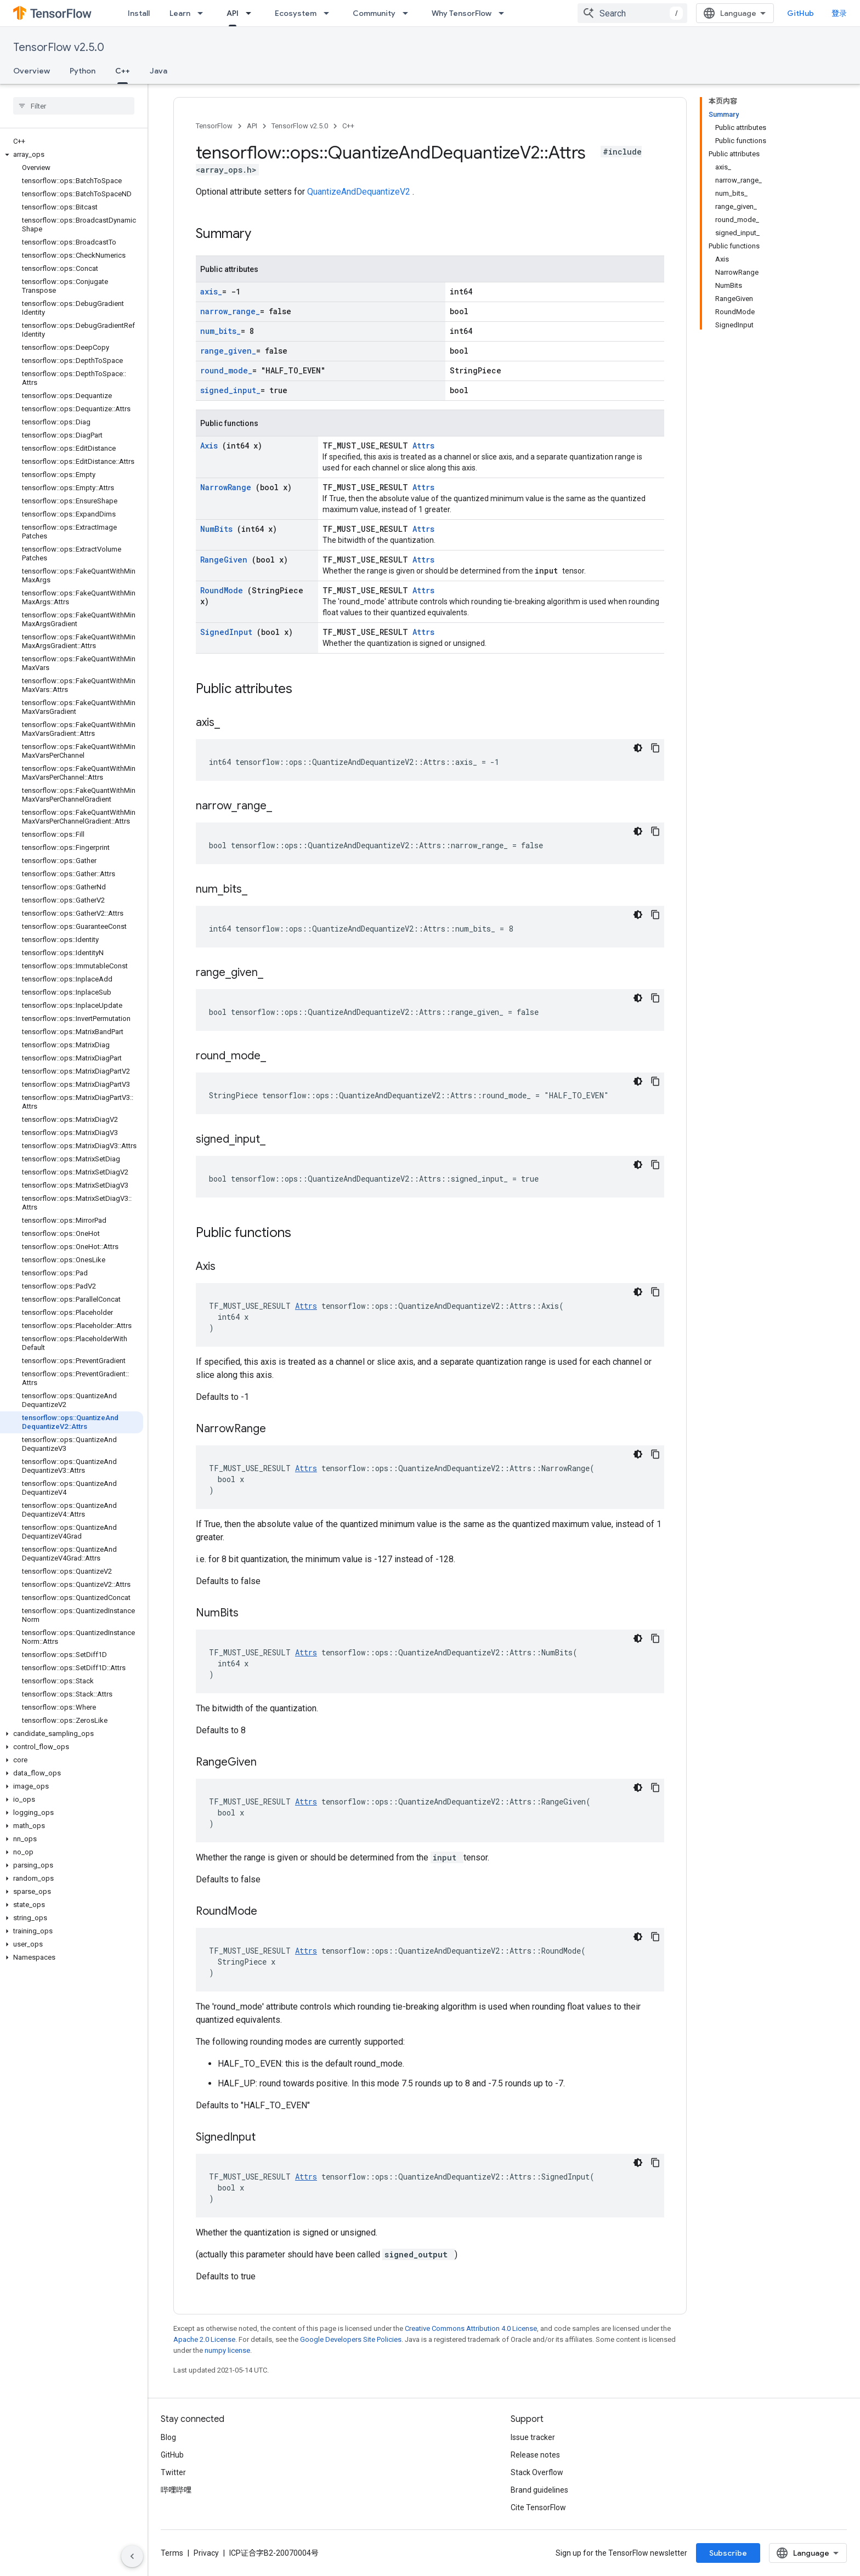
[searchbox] (73, 106)
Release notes (535, 2454)
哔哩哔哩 (176, 2490)
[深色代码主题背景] (638, 748)
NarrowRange (228, 487)
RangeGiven (226, 559)
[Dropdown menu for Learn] (203, 13)
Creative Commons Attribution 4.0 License (471, 2328)
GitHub (800, 13)
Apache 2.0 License (204, 2339)
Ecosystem (295, 13)
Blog (168, 2437)
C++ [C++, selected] (122, 71)
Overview (31, 71)
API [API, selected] (233, 13)
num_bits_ (220, 331)
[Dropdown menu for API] (252, 13)
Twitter (173, 2472)
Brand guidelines (539, 2490)
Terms (172, 2553)
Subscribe (728, 2553)
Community (374, 13)
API (252, 126)
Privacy (206, 2553)
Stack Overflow (537, 2472)
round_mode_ (226, 370)
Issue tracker (533, 2437)
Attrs (423, 445)
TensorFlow (214, 126)
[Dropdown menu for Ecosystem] (329, 13)
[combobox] (632, 13)
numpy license (227, 2350)
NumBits (218, 529)
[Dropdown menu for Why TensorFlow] (504, 13)
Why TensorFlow (461, 13)
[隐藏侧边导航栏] (132, 2556)
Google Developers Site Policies (350, 2339)
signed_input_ (230, 390)
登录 (839, 13)
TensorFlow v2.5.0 (58, 47)
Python (82, 71)
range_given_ (228, 350)
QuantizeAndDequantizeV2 (359, 191)
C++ (348, 126)
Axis (211, 445)
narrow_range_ (230, 311)
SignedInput (228, 632)
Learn (179, 13)
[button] (71, 154)
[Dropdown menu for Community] (408, 13)
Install (139, 13)
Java (158, 71)
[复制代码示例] (655, 748)
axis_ (211, 291)
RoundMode (223, 590)
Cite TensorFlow (538, 2507)
